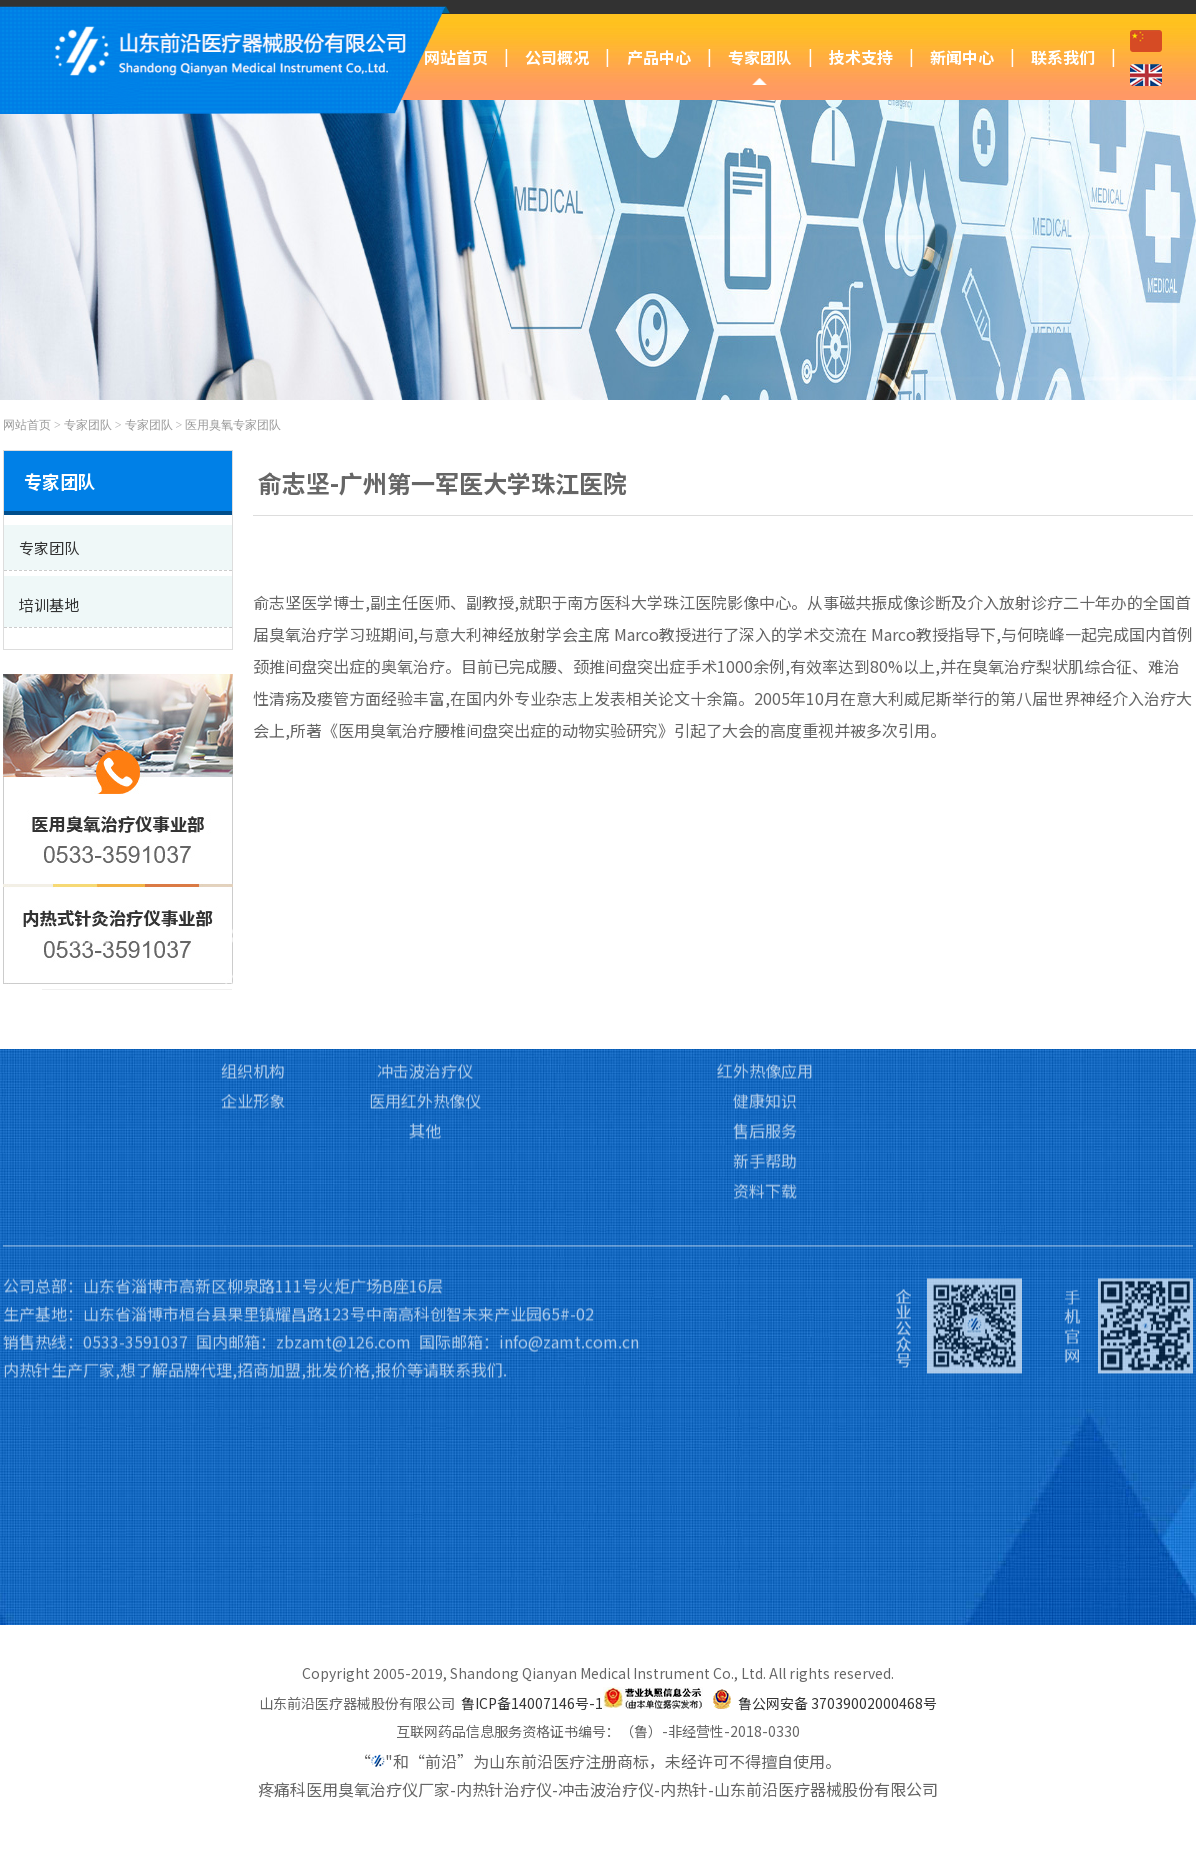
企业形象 (253, 995)
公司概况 (557, 57)
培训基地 (598, 905)
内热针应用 (765, 905)
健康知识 (765, 995)
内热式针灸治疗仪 (425, 935)
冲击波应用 (765, 935)
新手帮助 (765, 1055)
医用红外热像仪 (425, 995)
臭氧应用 (765, 875)
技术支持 (861, 57)
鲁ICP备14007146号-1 (532, 1703)
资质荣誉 (253, 935)
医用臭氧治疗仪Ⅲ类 (425, 875)
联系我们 (1063, 57)
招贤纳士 (1098, 935)
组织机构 (253, 965)
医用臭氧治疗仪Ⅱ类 (425, 905)
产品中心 (659, 57)
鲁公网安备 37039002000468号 (837, 1703)
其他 (425, 1025)
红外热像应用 (765, 965)
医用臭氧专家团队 (233, 425)
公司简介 (253, 875)
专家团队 (760, 57)
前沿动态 (931, 875)
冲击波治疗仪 (425, 965)
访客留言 (1098, 905)
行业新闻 (931, 905)
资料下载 (765, 1085)
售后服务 (765, 1025)
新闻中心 (962, 57)
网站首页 (456, 57)
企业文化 (253, 905)
